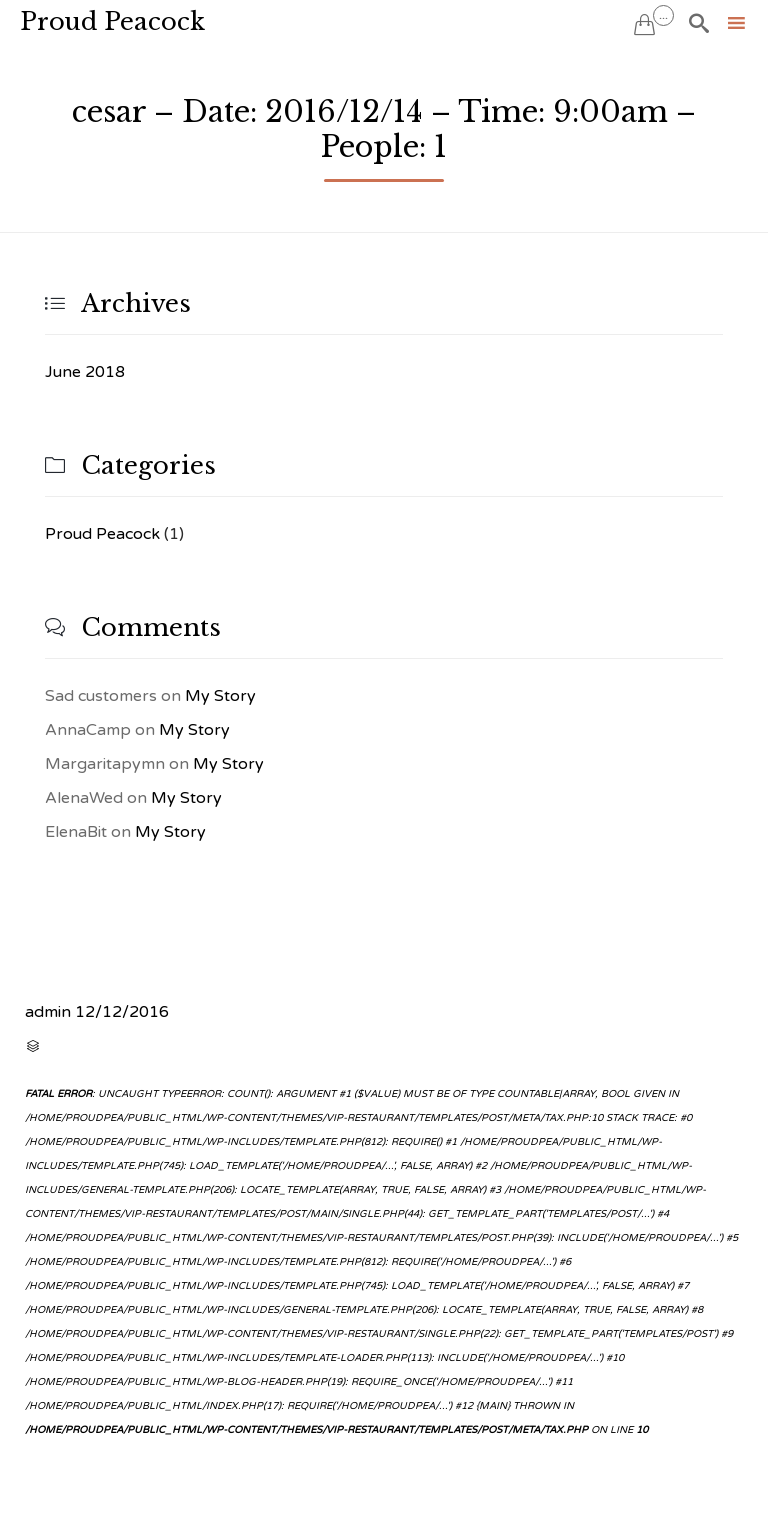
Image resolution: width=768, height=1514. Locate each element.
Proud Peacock (112, 21)
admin (48, 1012)
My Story (220, 696)
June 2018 (85, 372)
